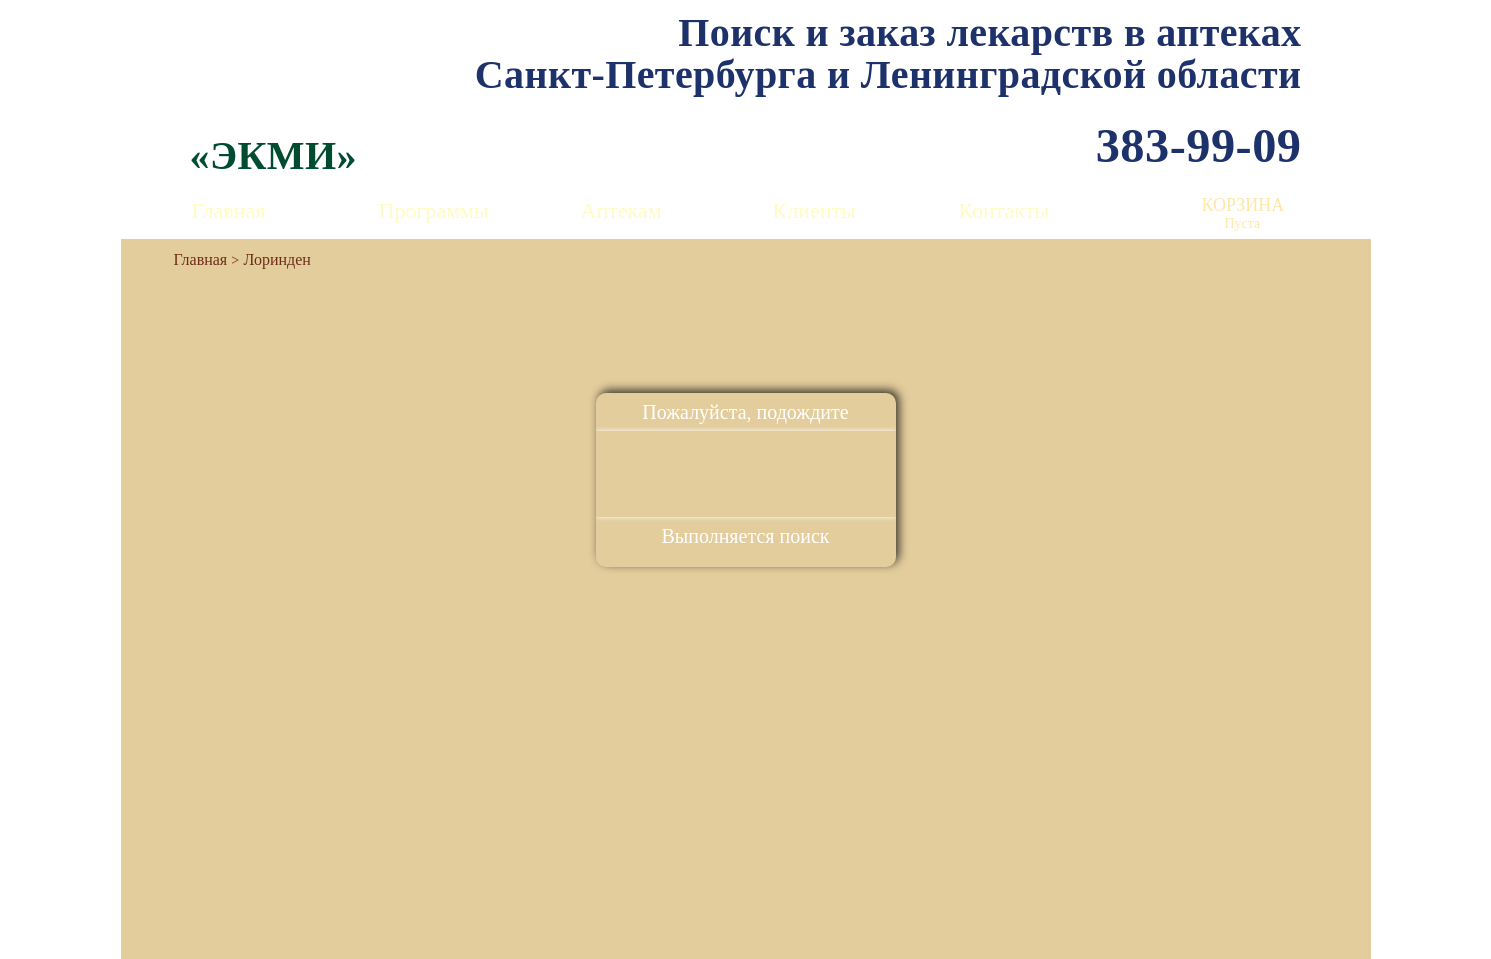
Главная (229, 210)
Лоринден (277, 259)
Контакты (1004, 210)
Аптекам (621, 210)
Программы (434, 210)
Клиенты (814, 210)
